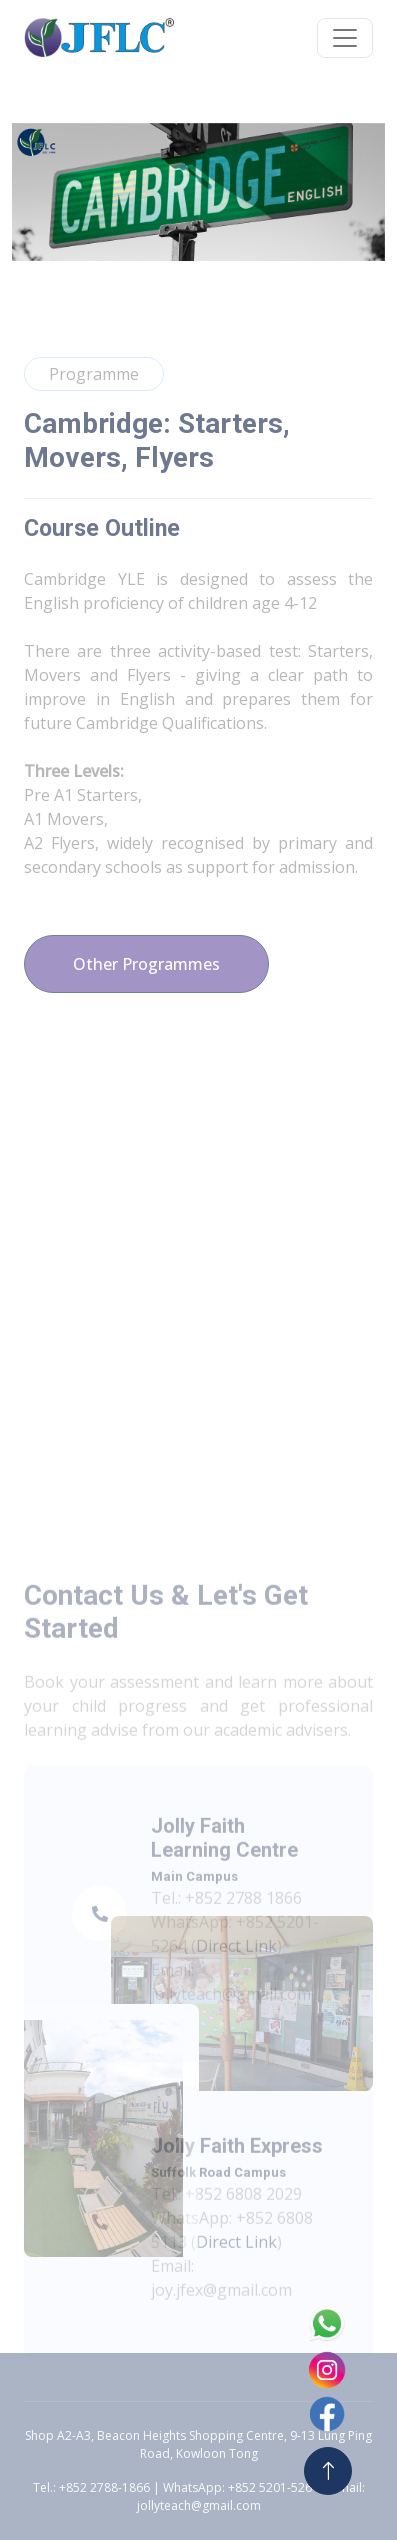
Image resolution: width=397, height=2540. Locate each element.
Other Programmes (146, 964)
